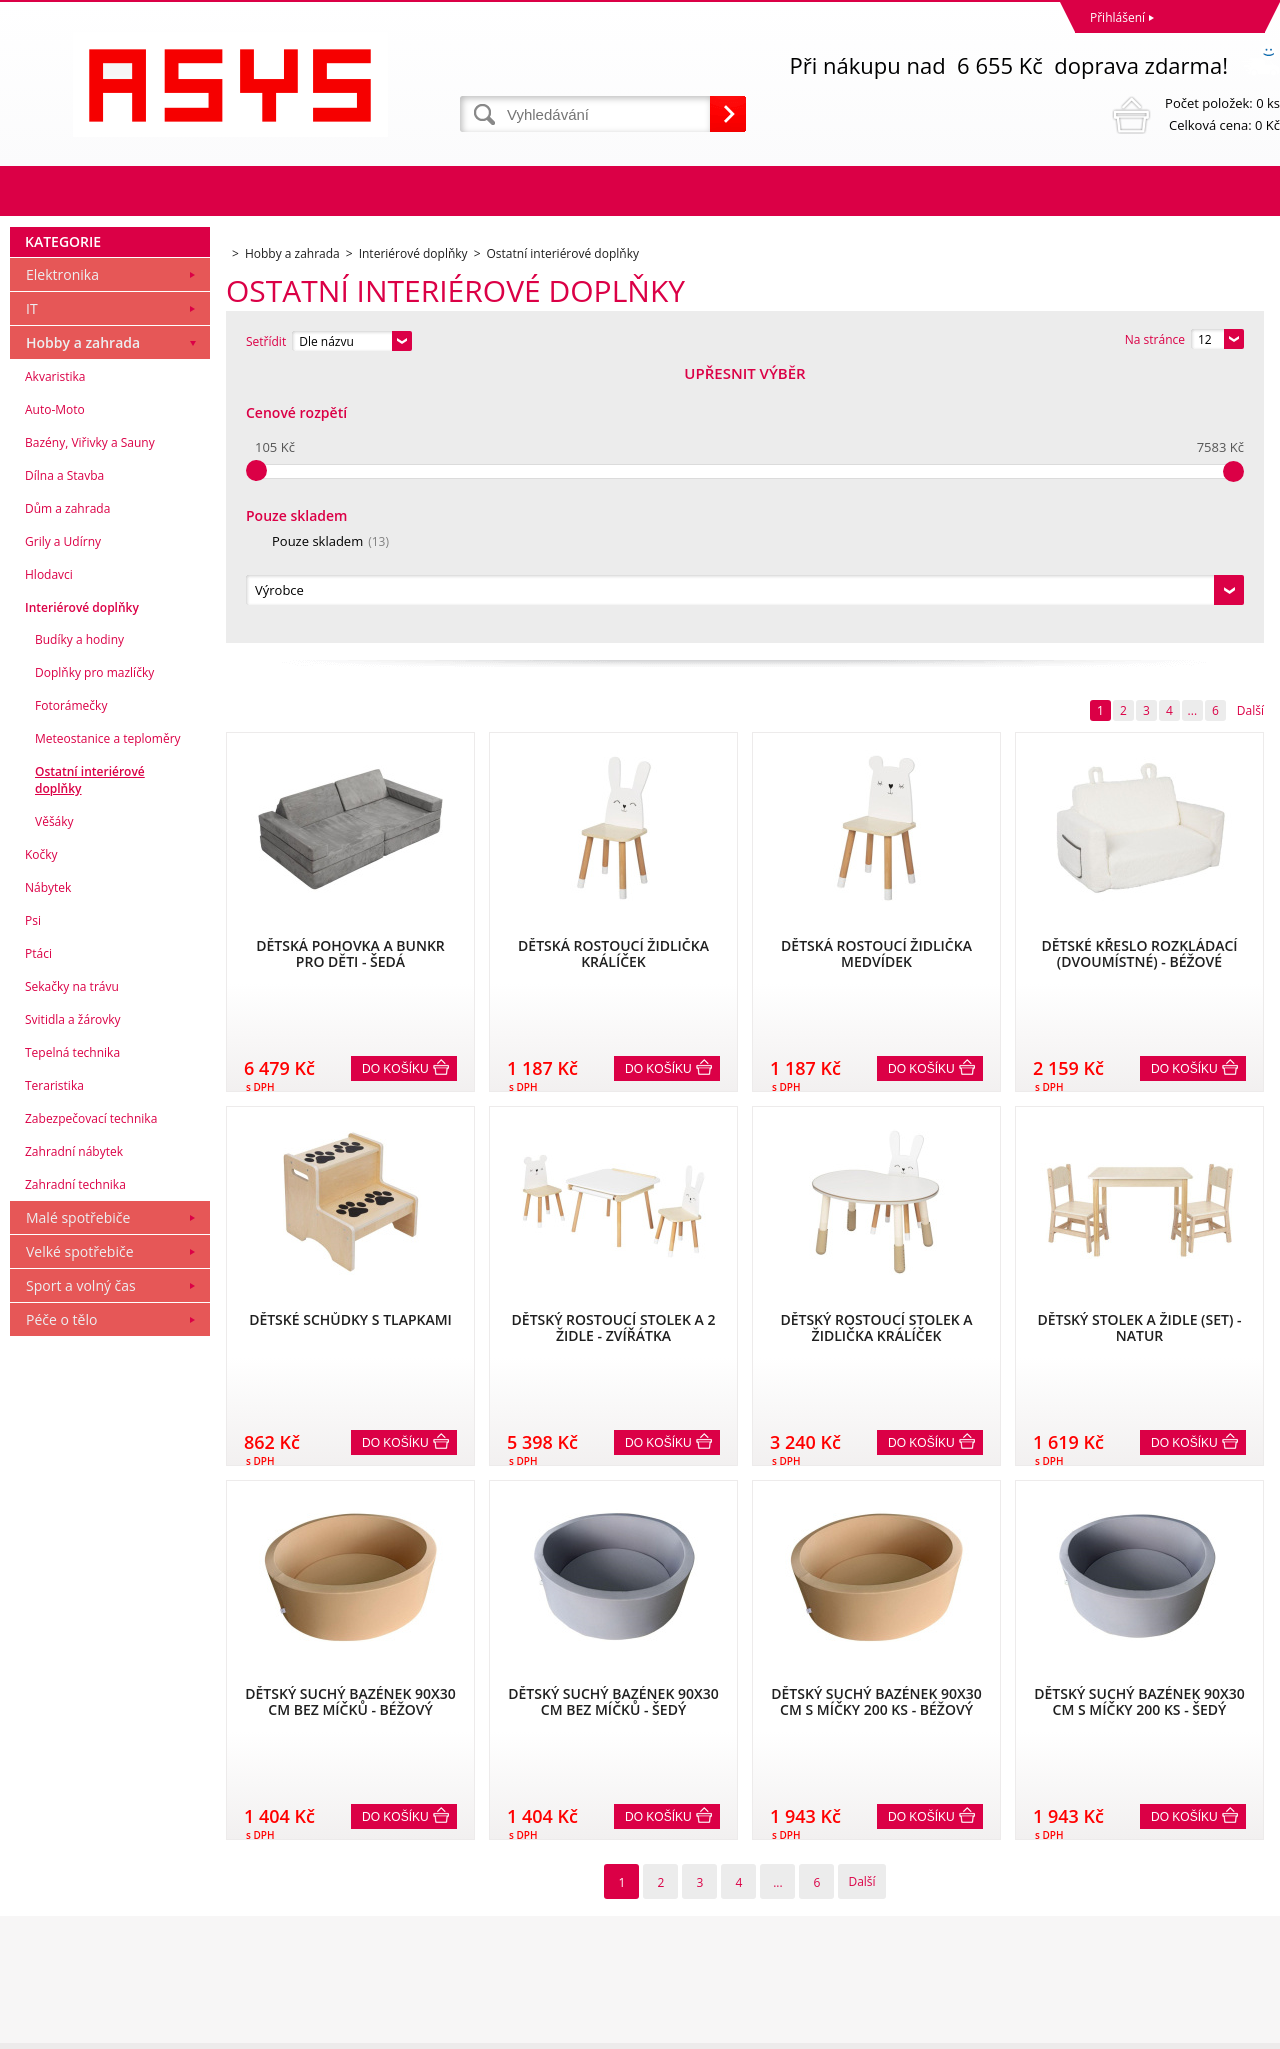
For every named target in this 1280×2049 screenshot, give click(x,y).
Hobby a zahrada (83, 614)
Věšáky (54, 1093)
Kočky (41, 1126)
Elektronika (62, 546)
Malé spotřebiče (78, 1489)
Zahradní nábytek (74, 1423)
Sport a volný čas (81, 1557)
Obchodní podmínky (72, 1862)
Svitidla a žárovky (73, 1291)
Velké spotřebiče (80, 1523)
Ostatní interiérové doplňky (90, 1052)
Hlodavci (49, 846)
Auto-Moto (55, 681)
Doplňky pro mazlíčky (94, 944)
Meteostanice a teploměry (108, 1010)
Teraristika (54, 1357)
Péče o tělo (61, 1591)
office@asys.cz (685, 1950)
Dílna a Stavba (64, 747)
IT (32, 580)
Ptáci (38, 1225)
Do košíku (395, 797)
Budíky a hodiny (79, 911)
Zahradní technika (75, 1456)
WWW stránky (1127, 2028)
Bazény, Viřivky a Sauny (90, 714)
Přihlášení (1117, 17)
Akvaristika (55, 648)
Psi (33, 1192)
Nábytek (48, 1159)
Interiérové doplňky (82, 879)
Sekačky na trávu (72, 1258)
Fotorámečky (71, 977)
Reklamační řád (58, 1888)
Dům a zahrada (67, 780)
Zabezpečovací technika (91, 1390)
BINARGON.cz (1241, 2028)
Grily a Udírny (63, 813)
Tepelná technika (72, 1324)
